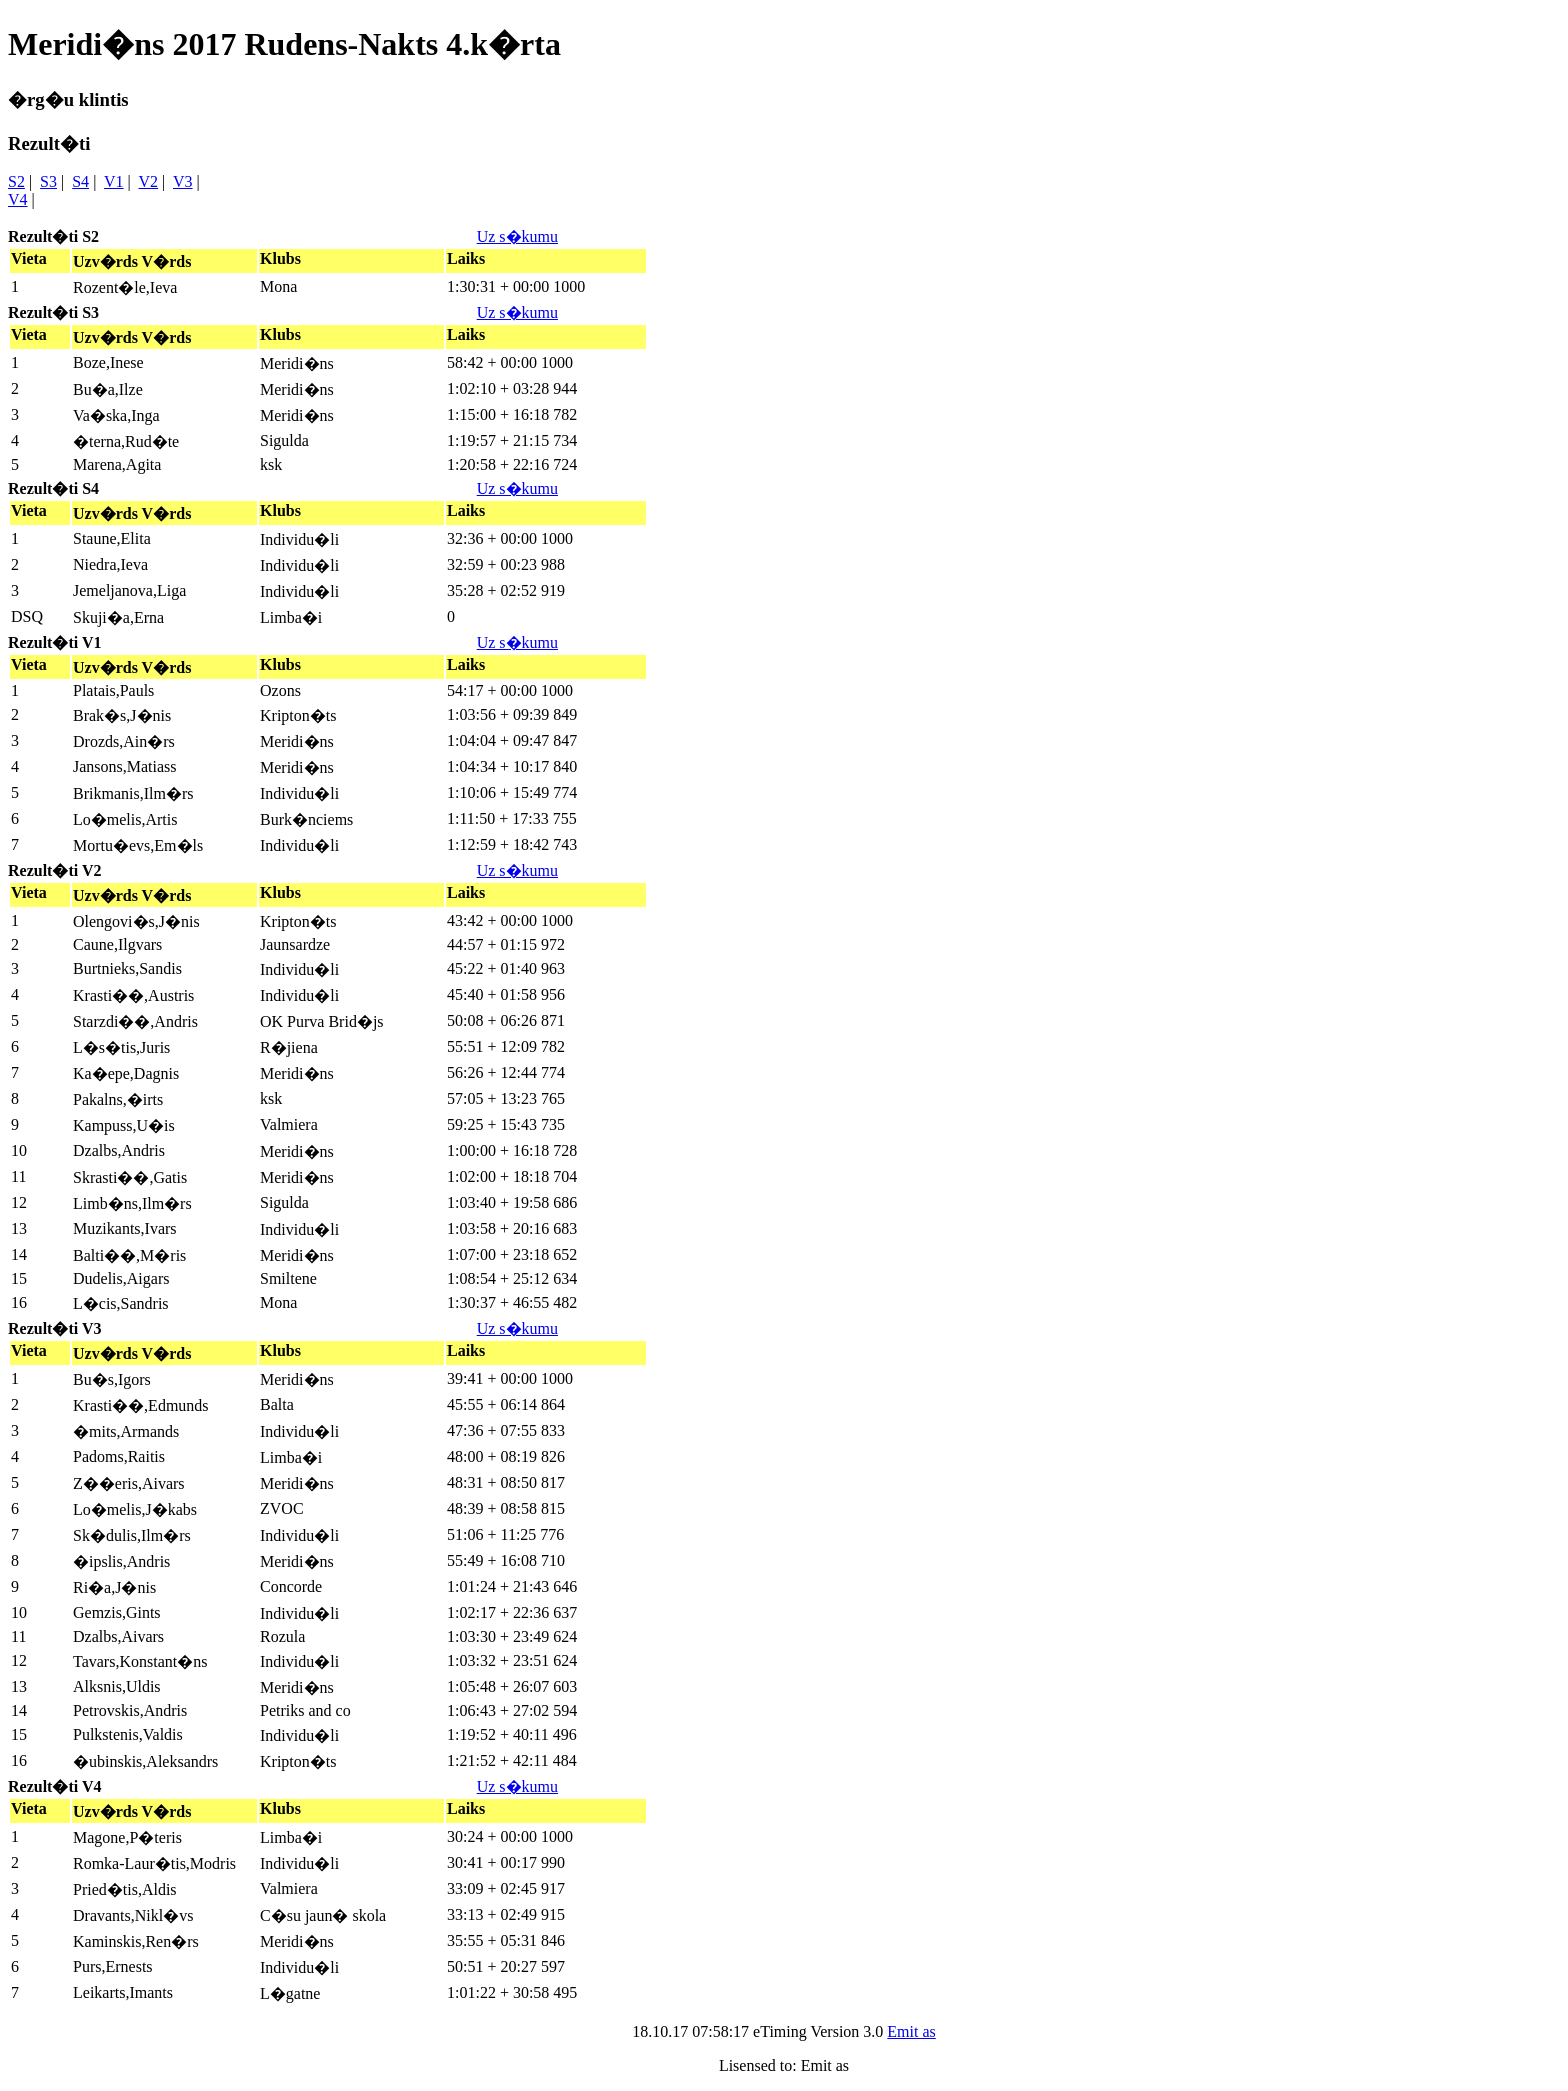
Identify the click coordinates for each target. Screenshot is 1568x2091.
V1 (114, 181)
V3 (183, 181)
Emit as (911, 2031)
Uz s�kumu (517, 236)
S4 (80, 181)
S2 (16, 181)
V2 (149, 181)
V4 (18, 199)
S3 (48, 181)
